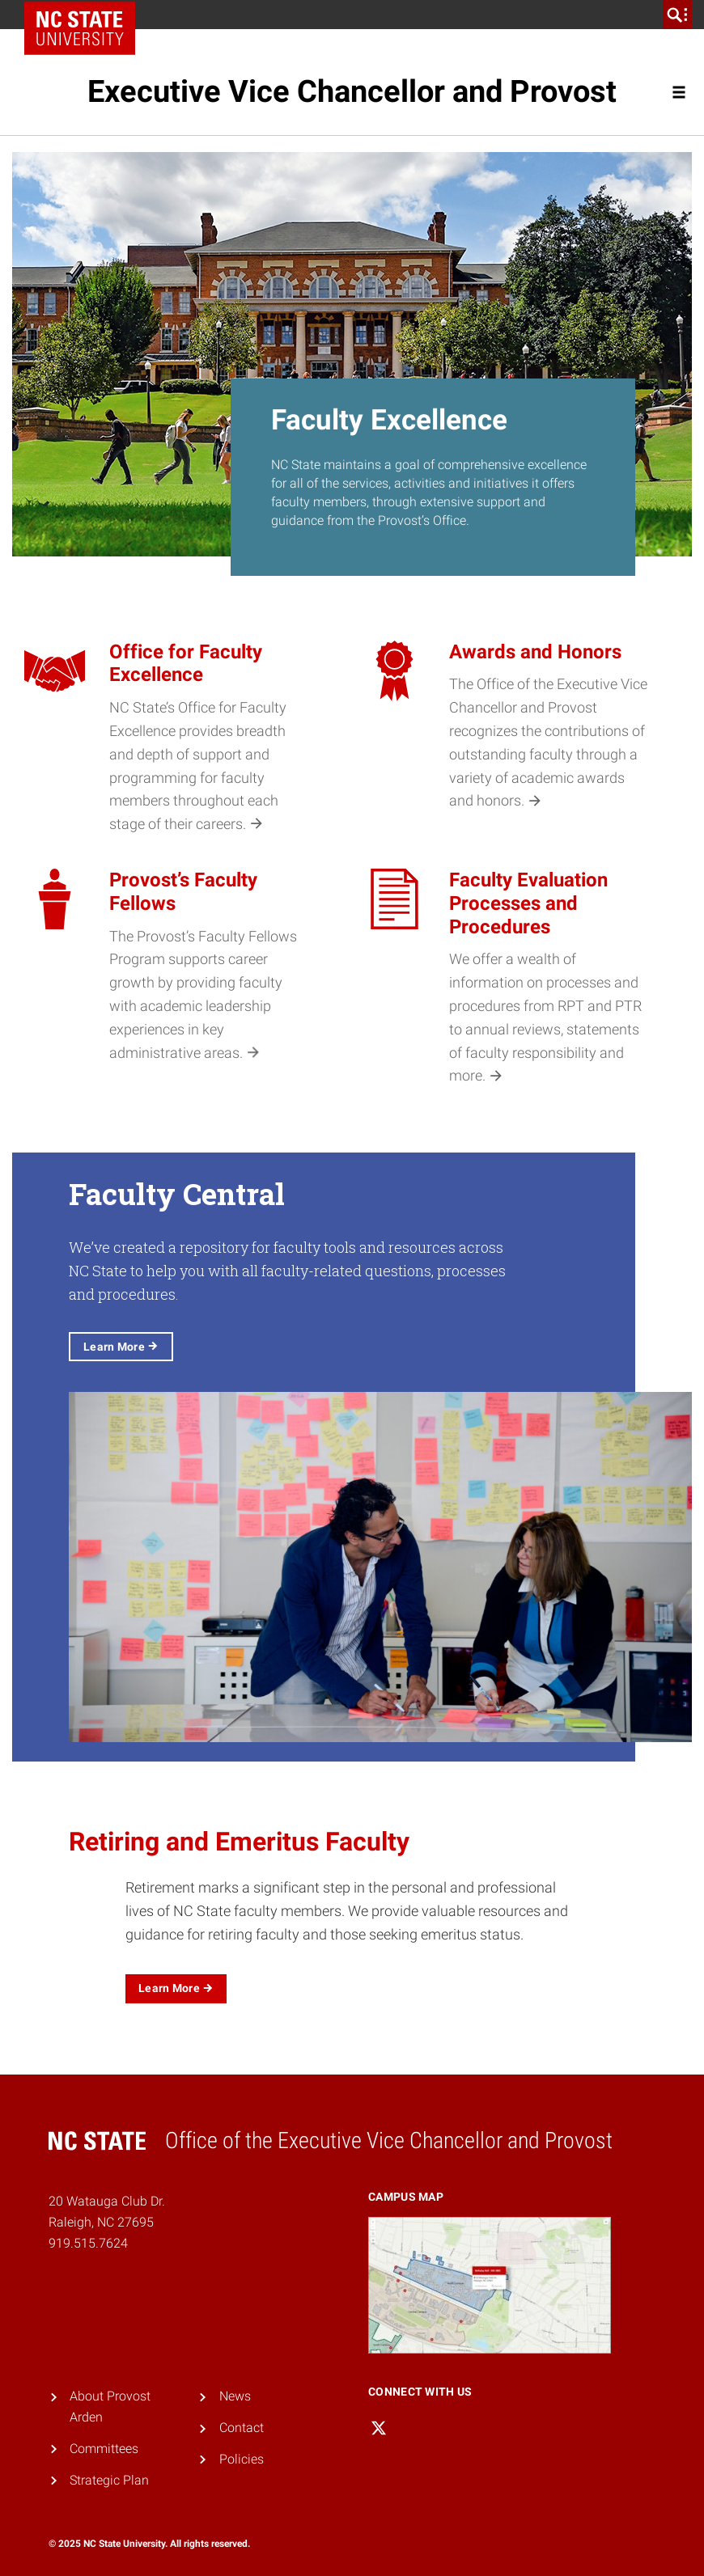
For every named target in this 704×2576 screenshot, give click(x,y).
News (235, 2396)
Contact (241, 2427)
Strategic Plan (109, 2480)
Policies (241, 2459)
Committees (104, 2448)
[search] (677, 14)
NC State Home (85, 14)
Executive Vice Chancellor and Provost (352, 91)
